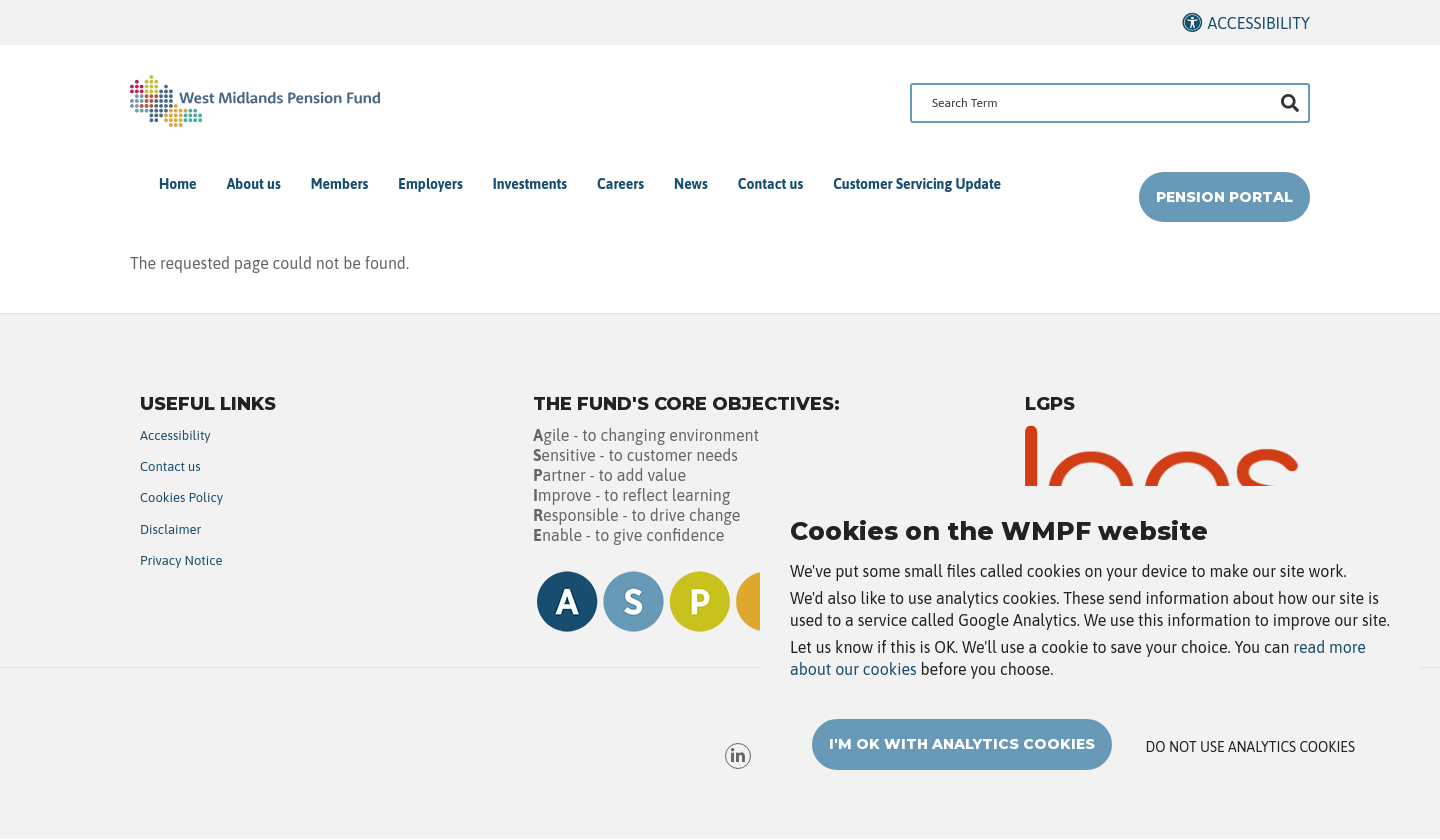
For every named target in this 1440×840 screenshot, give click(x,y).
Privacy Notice (181, 560)
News (691, 184)
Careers (620, 184)
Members (340, 184)
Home (178, 184)
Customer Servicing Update (917, 184)
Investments (530, 184)
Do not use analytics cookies (1250, 764)
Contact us (770, 184)
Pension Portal (1224, 197)
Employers (430, 184)
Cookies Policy (181, 497)
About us (254, 184)
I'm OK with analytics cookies (962, 761)
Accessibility (1258, 23)
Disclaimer (170, 529)
